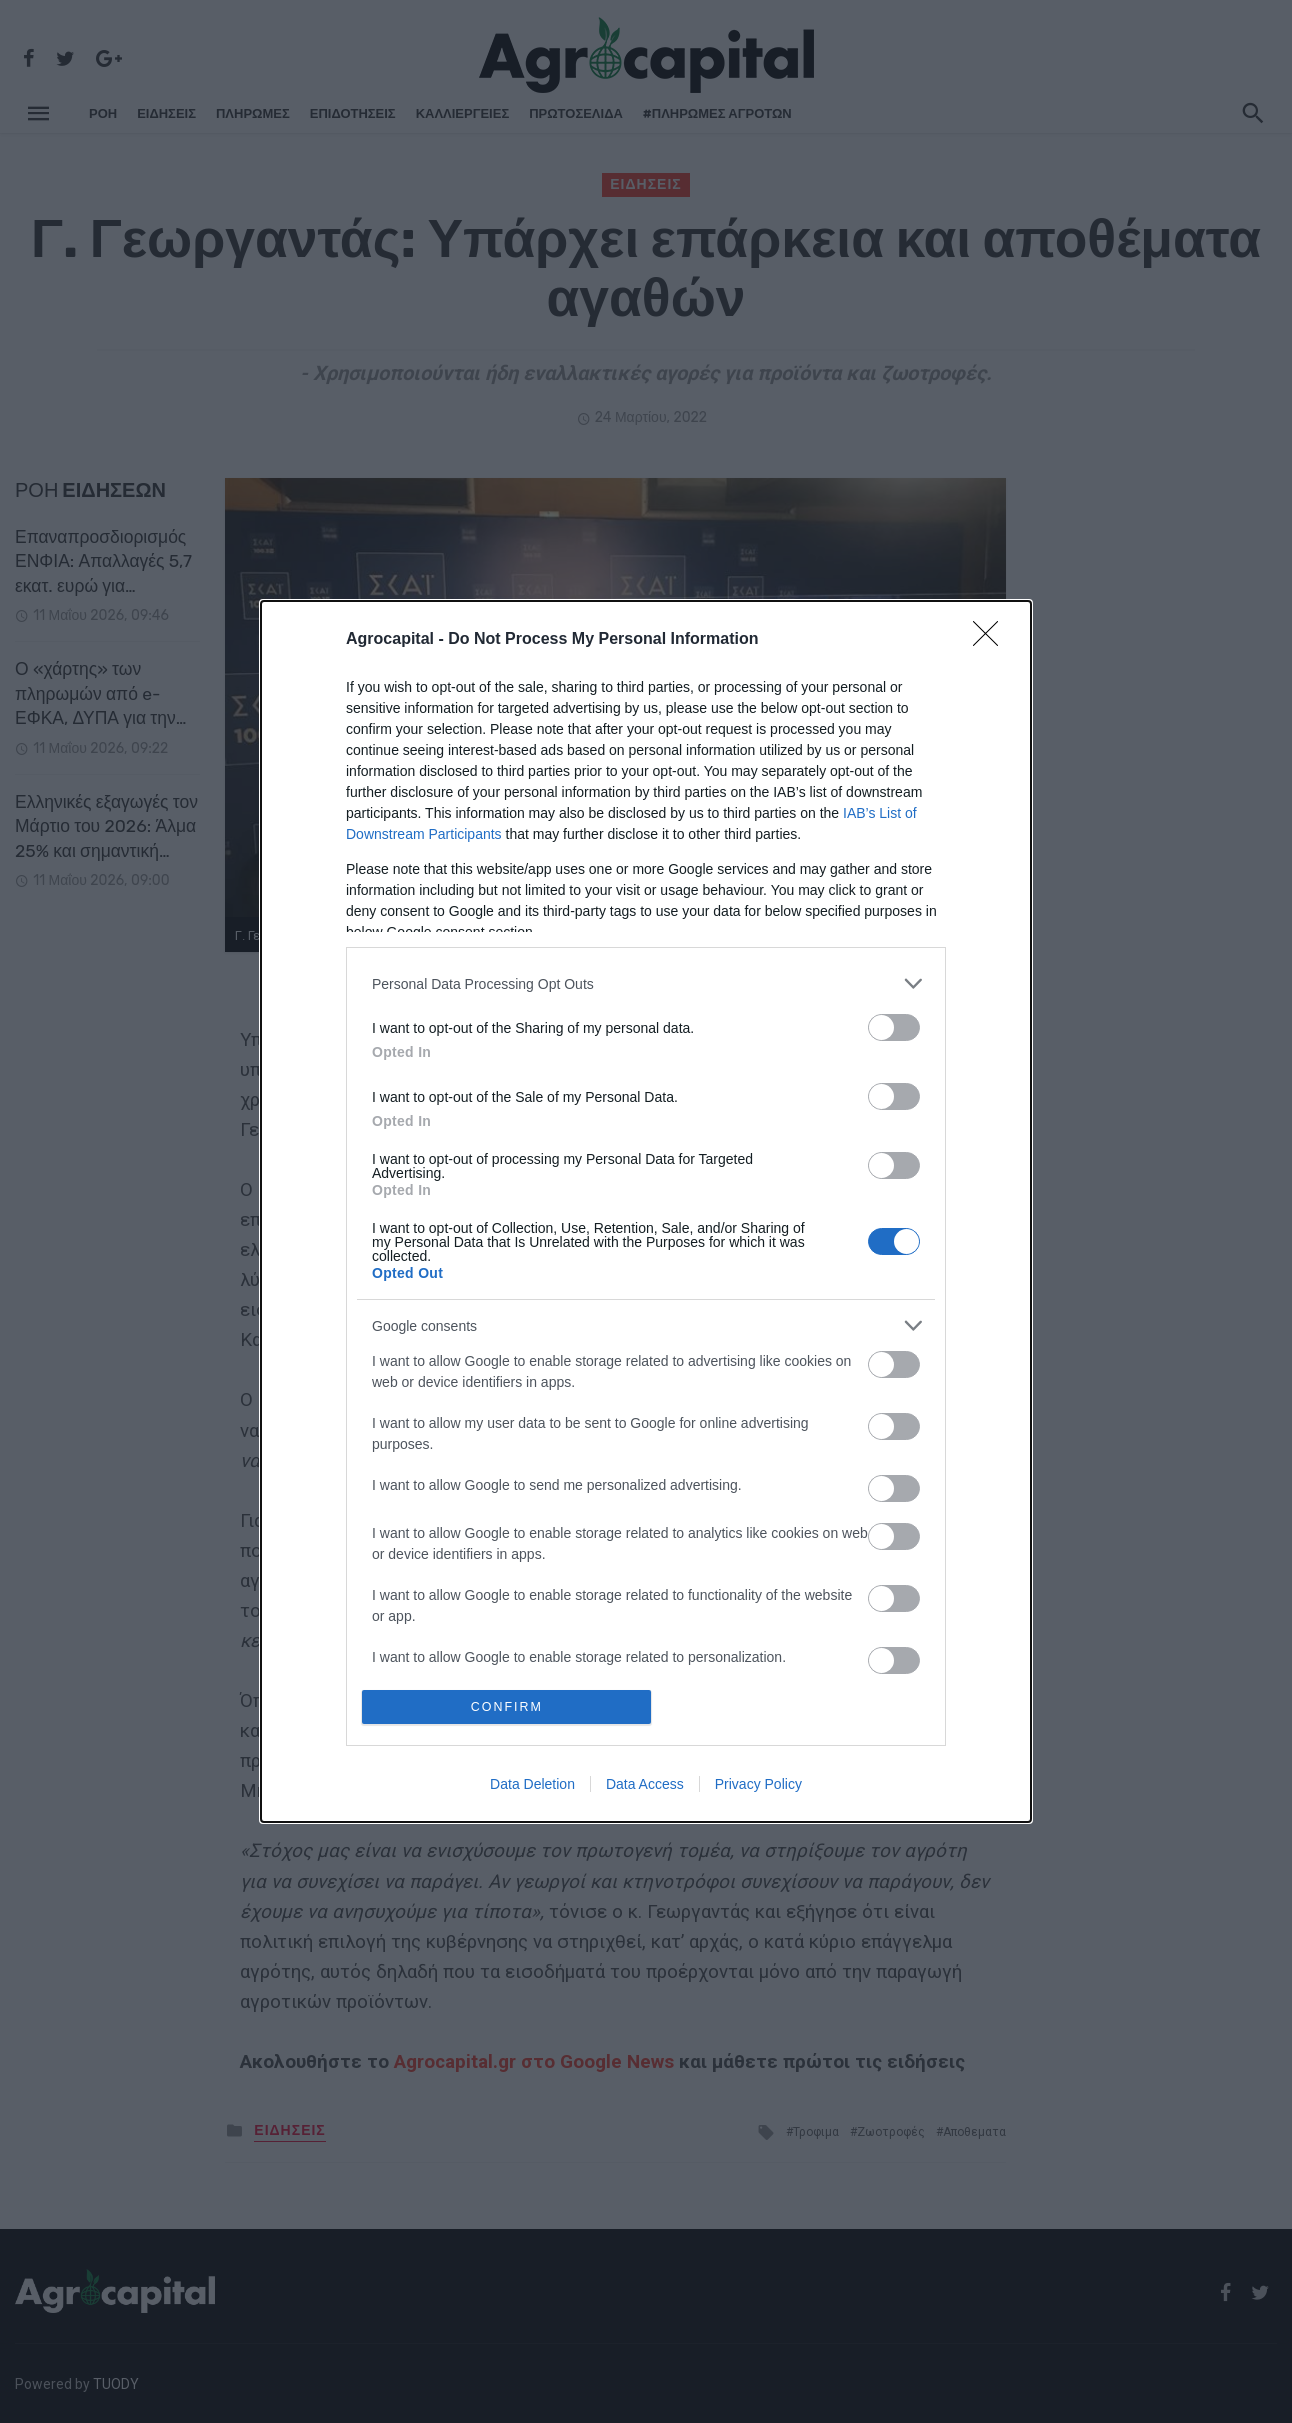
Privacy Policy (758, 1785)
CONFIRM (508, 1706)
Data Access (645, 1785)
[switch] (894, 1026)
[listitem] (646, 982)
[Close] (992, 639)
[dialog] (646, 1211)
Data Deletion (532, 1785)
